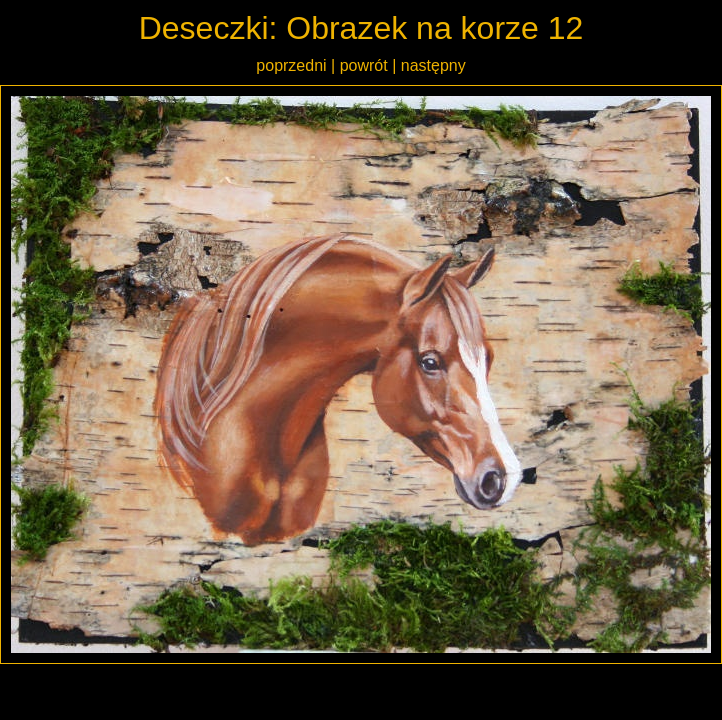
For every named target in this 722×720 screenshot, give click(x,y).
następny (433, 65)
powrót (364, 65)
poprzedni (291, 65)
